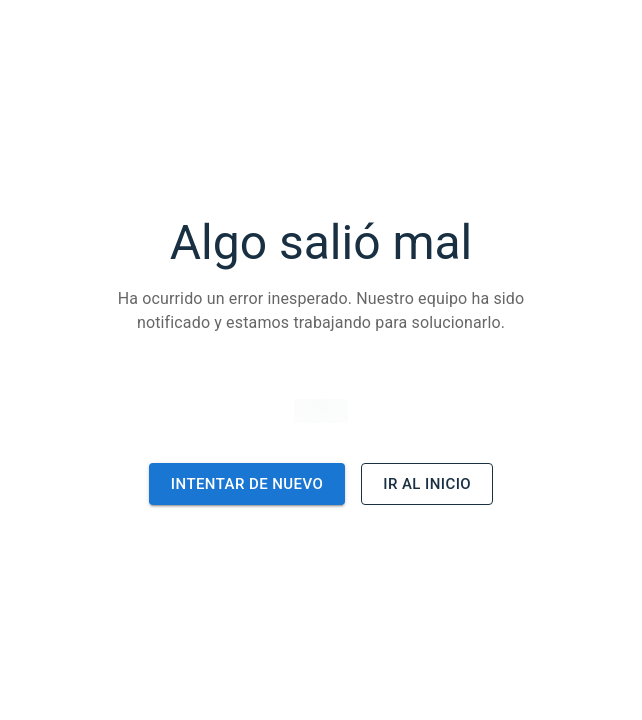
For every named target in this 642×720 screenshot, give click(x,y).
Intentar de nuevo (247, 484)
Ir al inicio (427, 484)
